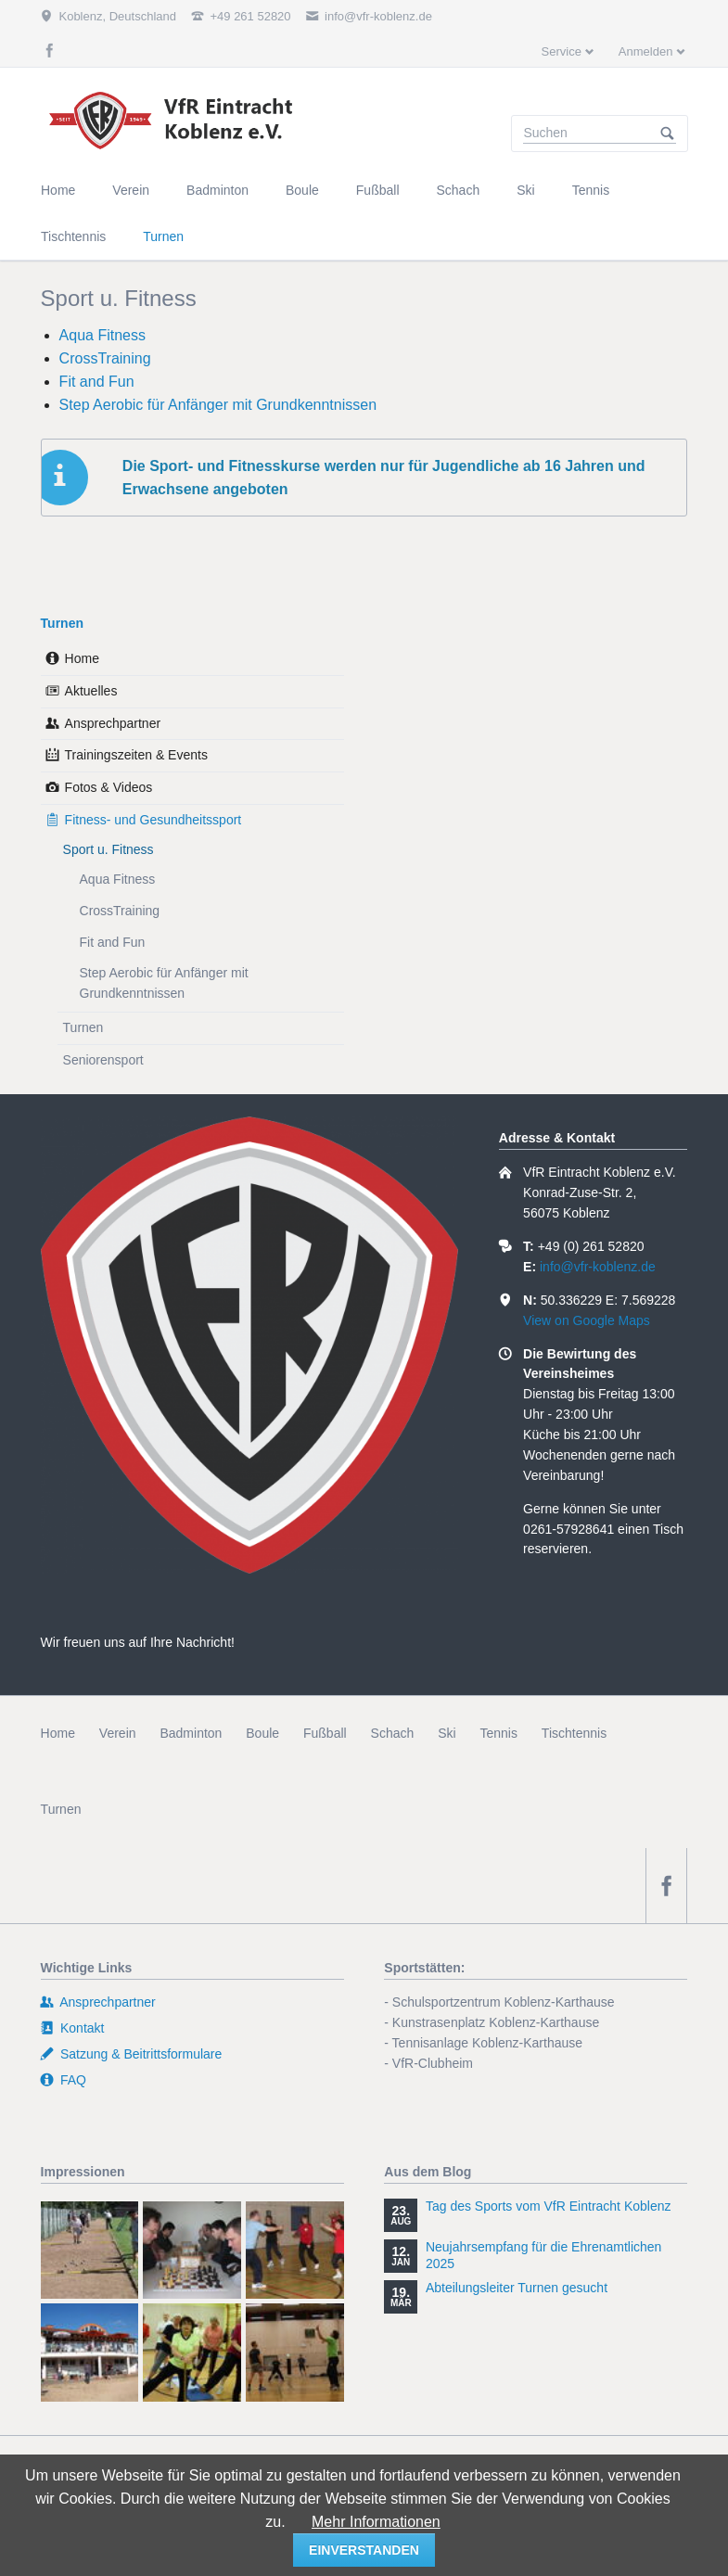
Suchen (667, 133)
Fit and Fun (96, 381)
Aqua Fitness (102, 335)
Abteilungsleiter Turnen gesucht (516, 2287)
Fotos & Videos (109, 787)
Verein (117, 1733)
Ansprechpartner (113, 723)
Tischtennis (574, 1733)
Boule (262, 1733)
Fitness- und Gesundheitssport (153, 819)
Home (82, 658)
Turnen (62, 623)
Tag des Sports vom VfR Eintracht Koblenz (548, 2206)
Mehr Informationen (376, 2522)
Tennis (498, 1733)
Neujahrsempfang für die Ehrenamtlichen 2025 (543, 2255)
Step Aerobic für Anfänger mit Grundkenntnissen (218, 405)
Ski (446, 1733)
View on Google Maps (586, 1320)
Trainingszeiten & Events (136, 754)
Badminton (191, 1733)
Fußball (325, 1733)
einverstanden (364, 2550)
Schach (393, 1733)
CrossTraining (105, 358)
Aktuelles (91, 690)
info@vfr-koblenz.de (598, 1266)
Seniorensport (103, 1059)
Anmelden (646, 51)
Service (561, 51)
